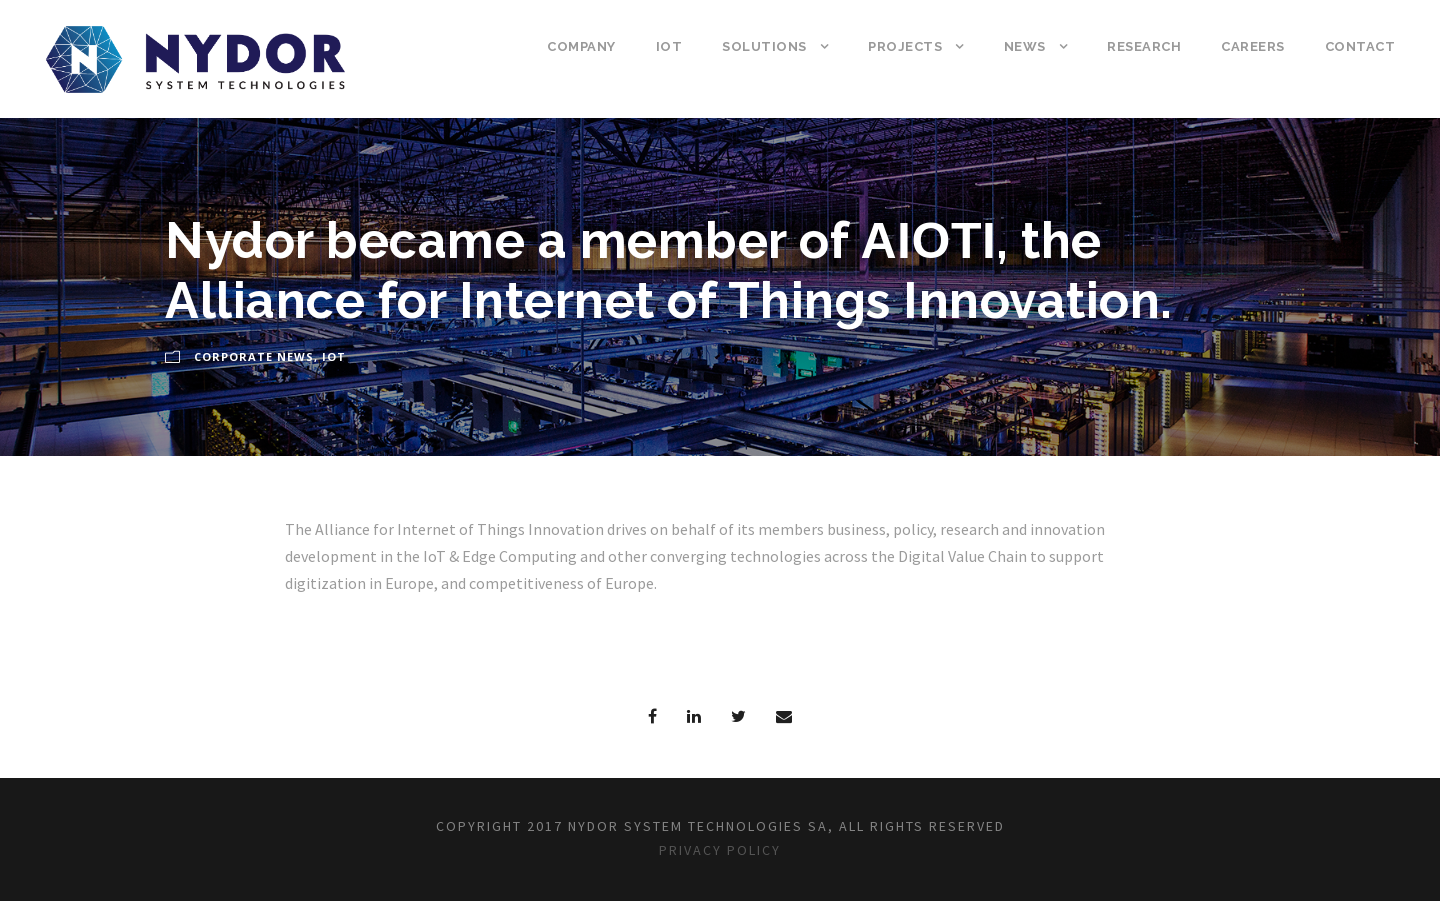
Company (581, 46)
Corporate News (254, 356)
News (1025, 46)
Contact (1360, 46)
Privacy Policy (720, 850)
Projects (905, 46)
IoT (669, 46)
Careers (1253, 46)
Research (1144, 46)
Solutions (764, 46)
